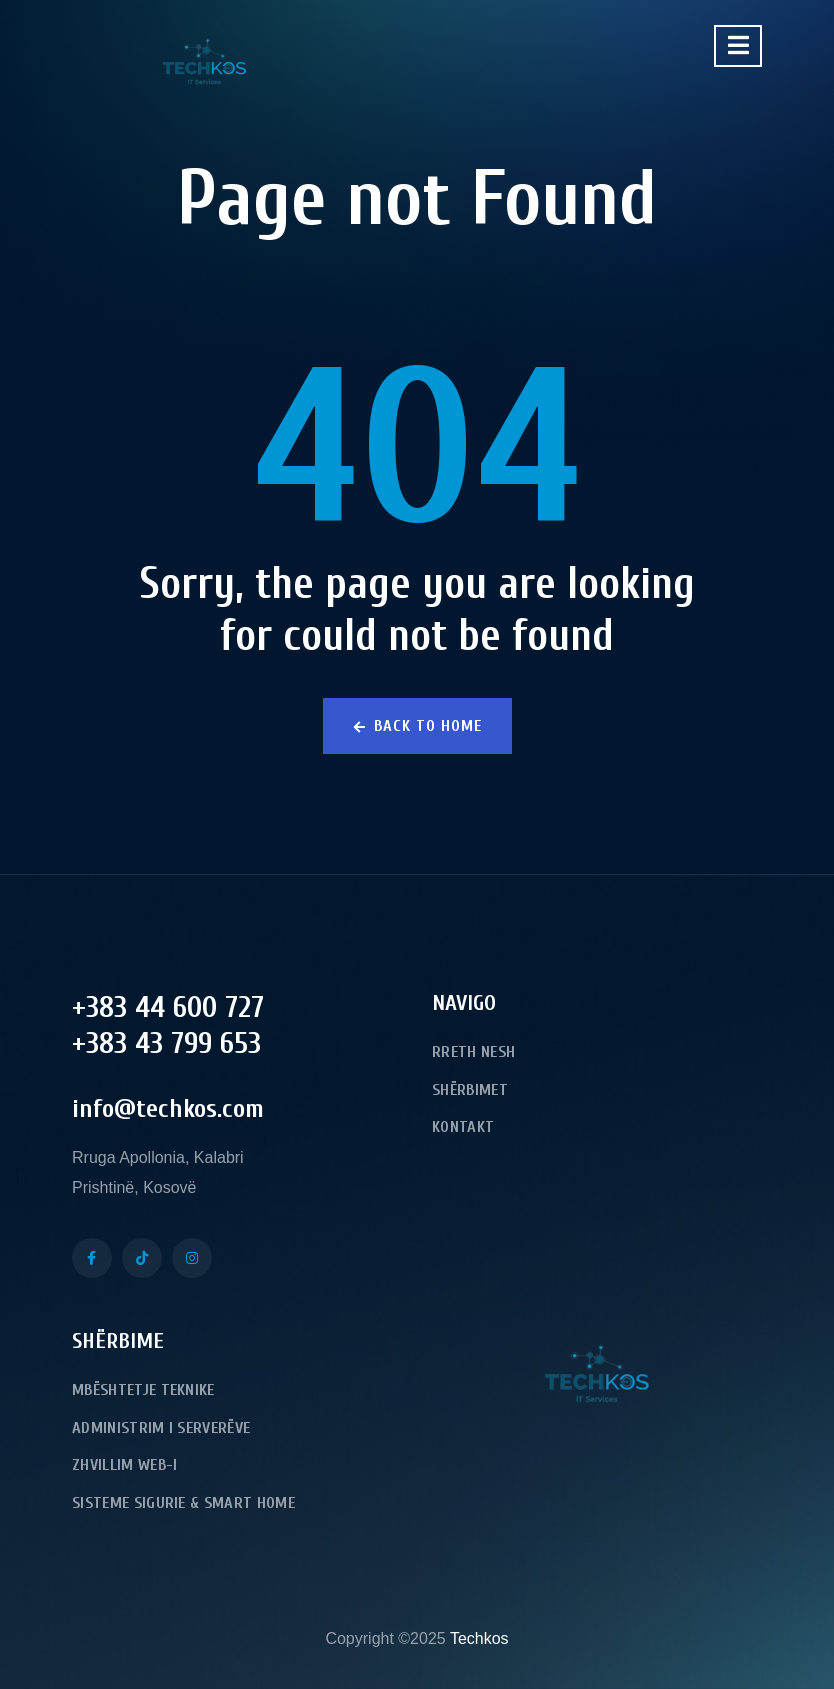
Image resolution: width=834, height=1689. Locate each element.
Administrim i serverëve (161, 1428)
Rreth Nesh (473, 1052)
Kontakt (463, 1127)
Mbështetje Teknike (143, 1390)
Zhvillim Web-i (124, 1465)
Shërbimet (470, 1090)
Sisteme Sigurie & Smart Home (183, 1503)
